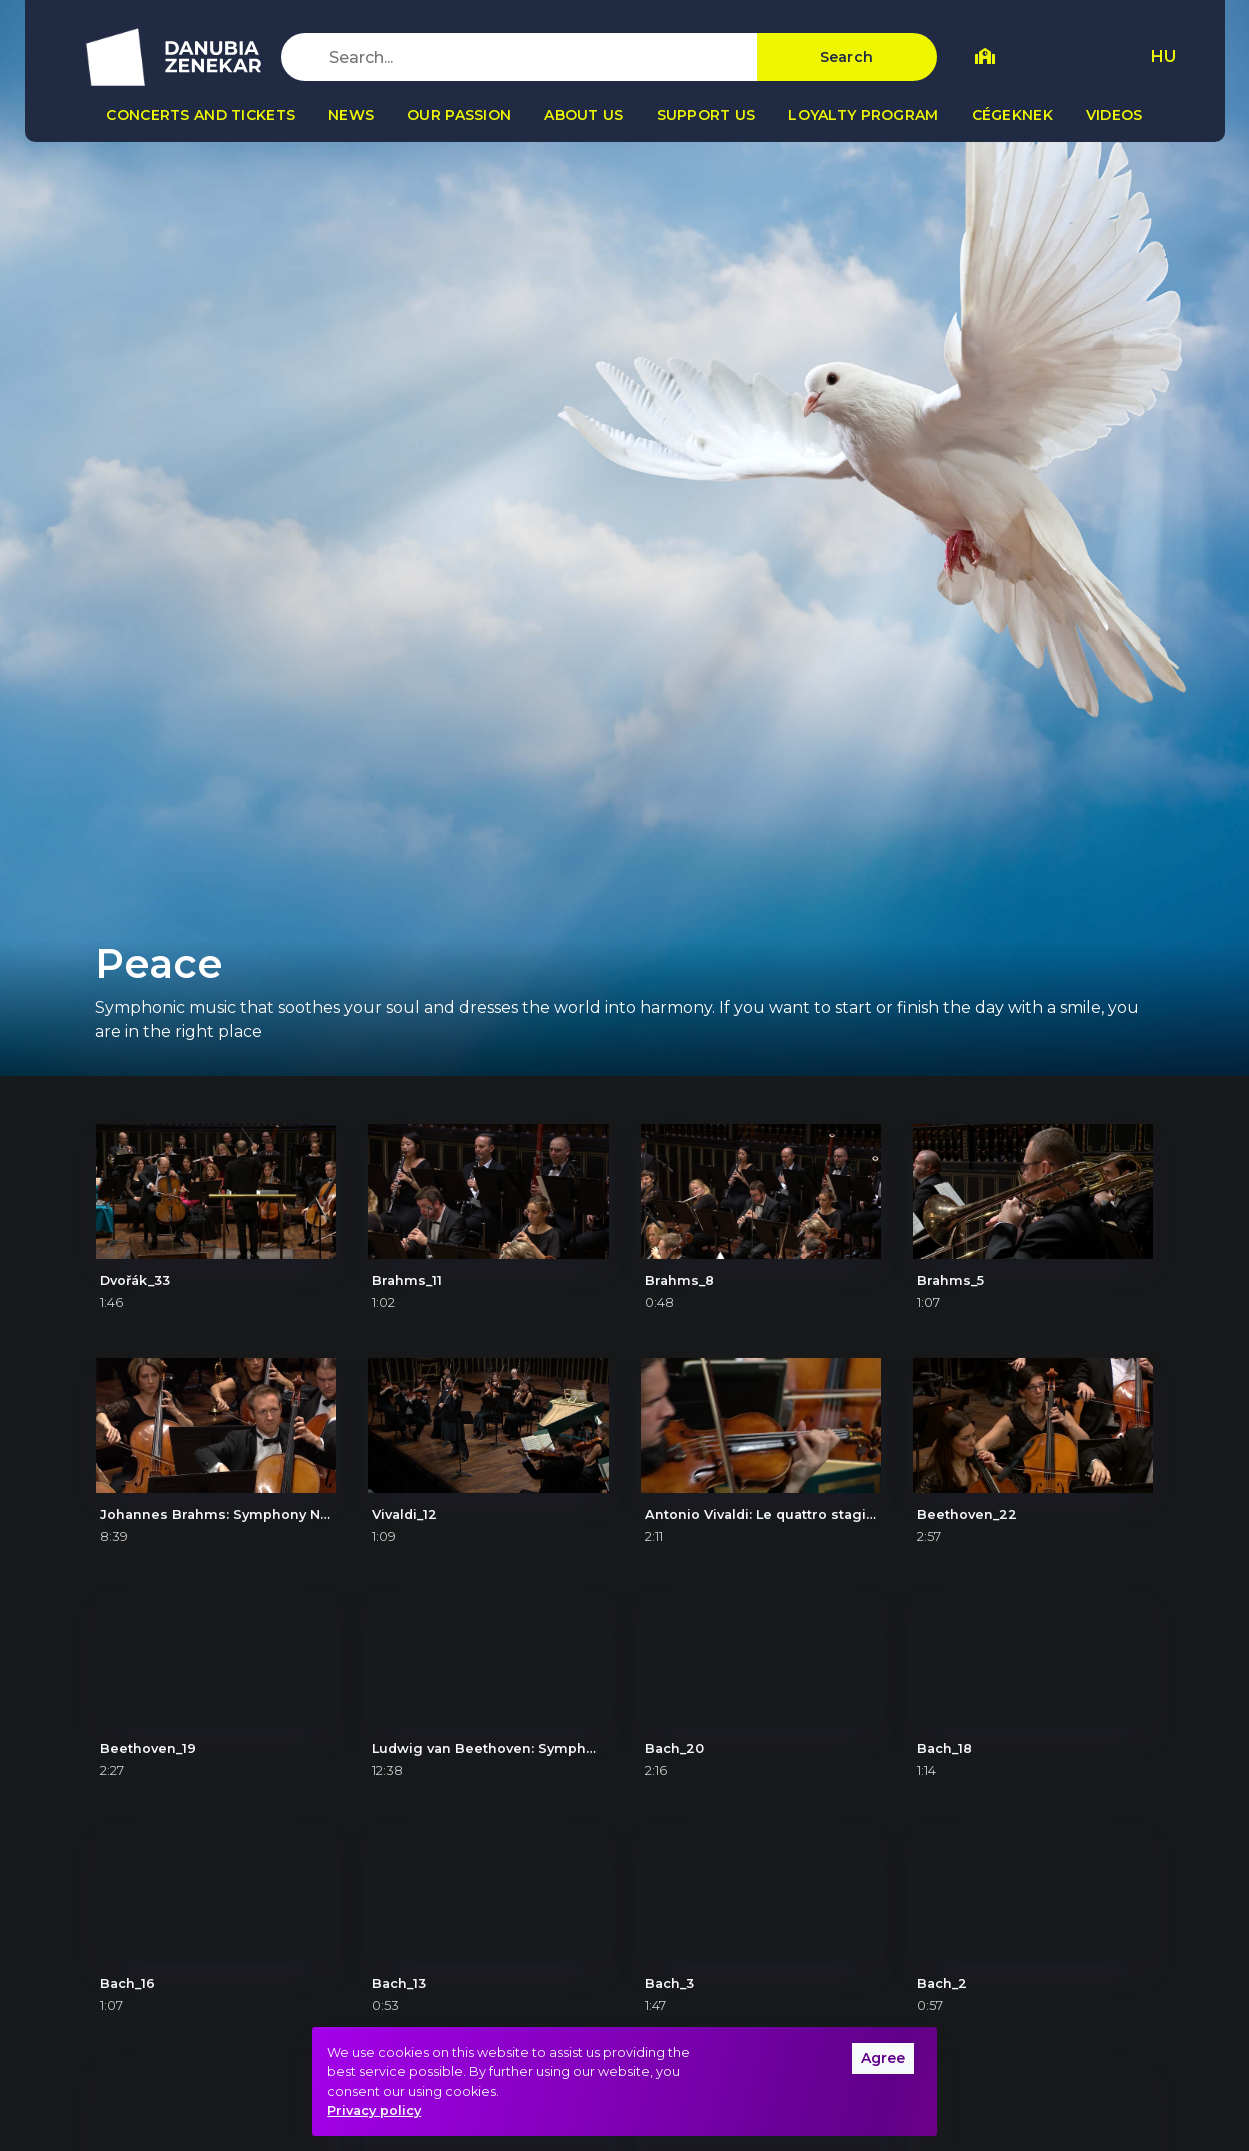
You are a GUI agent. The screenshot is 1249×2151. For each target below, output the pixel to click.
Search (847, 57)
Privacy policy (374, 2110)
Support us (706, 115)
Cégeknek (1012, 115)
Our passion (459, 115)
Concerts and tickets (200, 115)
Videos (1114, 115)
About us (583, 115)
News (351, 115)
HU (1163, 56)
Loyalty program (863, 115)
